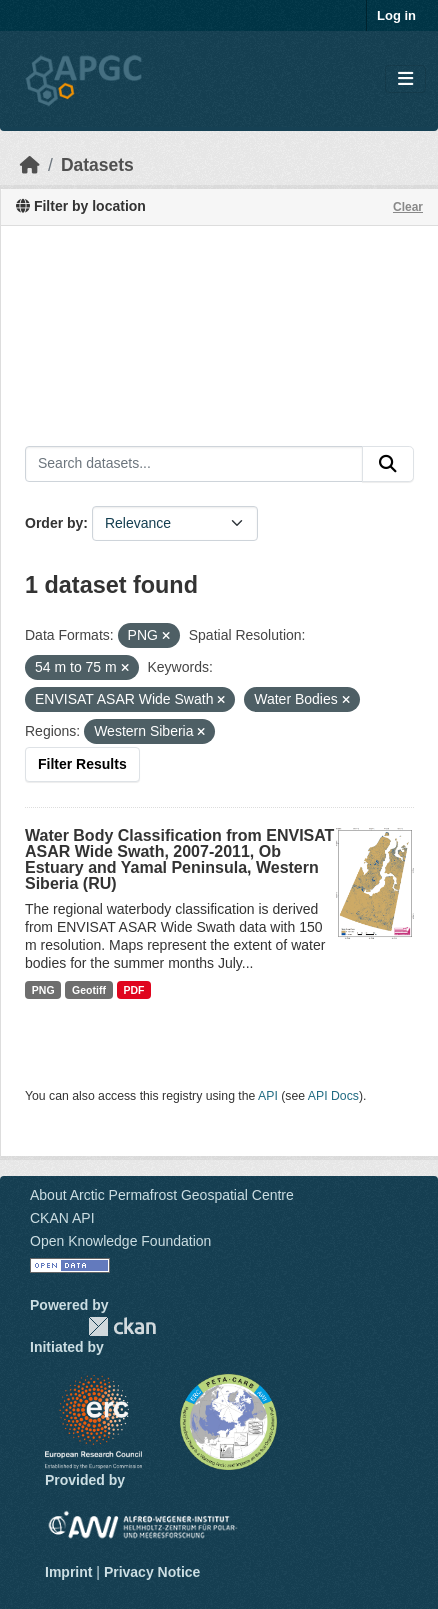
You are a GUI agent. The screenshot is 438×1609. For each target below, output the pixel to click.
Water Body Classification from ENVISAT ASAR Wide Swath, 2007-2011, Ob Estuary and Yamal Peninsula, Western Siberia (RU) (179, 859)
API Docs (333, 1096)
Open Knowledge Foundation (120, 1241)
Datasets (97, 165)
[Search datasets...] (194, 464)
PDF (133, 990)
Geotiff (89, 990)
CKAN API (62, 1218)
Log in (396, 15)
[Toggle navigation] (405, 79)
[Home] (30, 165)
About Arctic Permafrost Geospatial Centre (162, 1195)
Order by (54, 523)
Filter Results (82, 764)
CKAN (122, 1326)
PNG (43, 990)
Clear (408, 207)
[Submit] (388, 464)
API (268, 1096)
